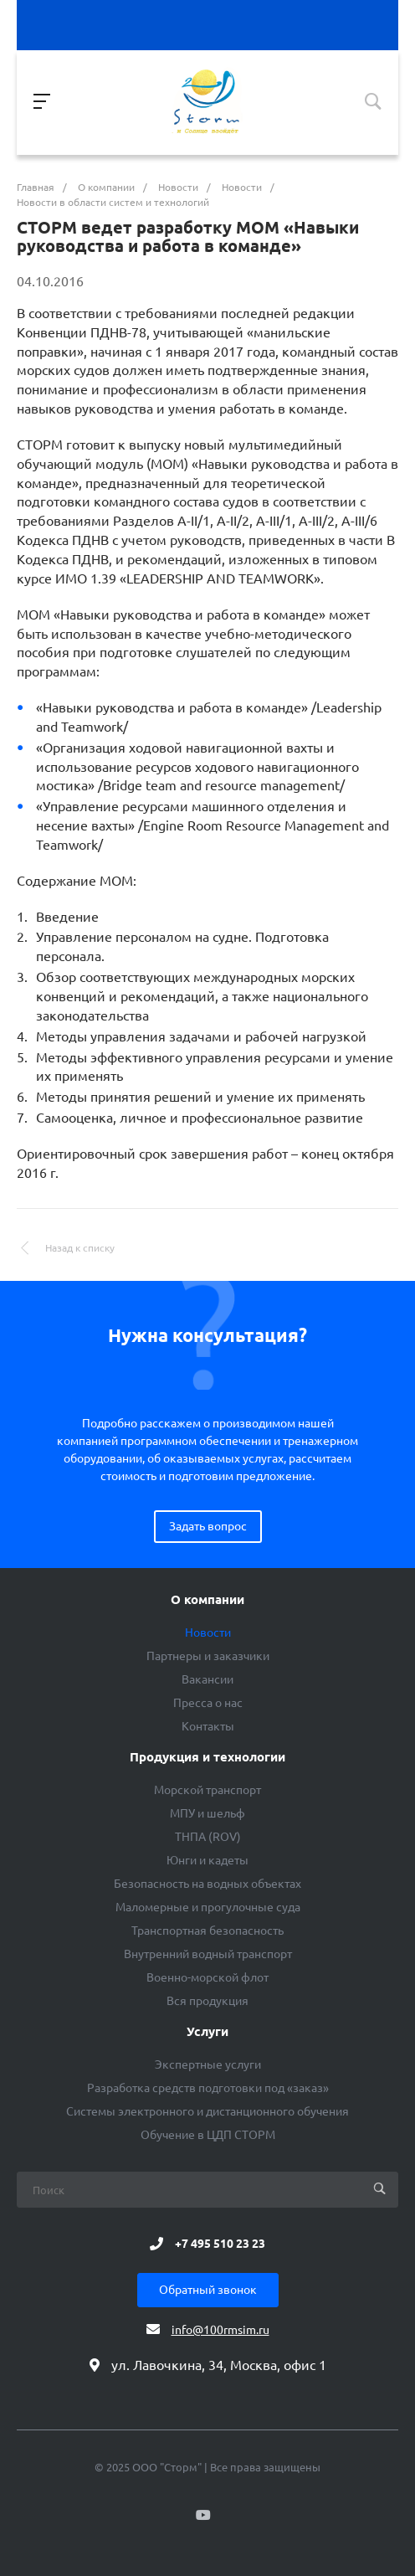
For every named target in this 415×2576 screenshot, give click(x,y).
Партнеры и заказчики (207, 1656)
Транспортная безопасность (207, 1930)
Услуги (207, 2032)
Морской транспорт (207, 1790)
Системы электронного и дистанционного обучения (207, 2111)
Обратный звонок (208, 2289)
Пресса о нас (208, 1703)
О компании (207, 1600)
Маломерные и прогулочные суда (207, 1907)
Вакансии (207, 1679)
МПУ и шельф (207, 1813)
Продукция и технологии (207, 1757)
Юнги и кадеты (207, 1860)
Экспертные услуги (208, 2064)
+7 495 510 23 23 (220, 2243)
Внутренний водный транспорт (208, 1954)
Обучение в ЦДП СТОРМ (208, 2135)
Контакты (208, 1726)
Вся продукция (207, 2001)
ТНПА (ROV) (208, 1836)
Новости (208, 1632)
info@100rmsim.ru (220, 2330)
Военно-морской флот (207, 1977)
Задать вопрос (208, 1526)
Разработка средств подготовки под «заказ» (208, 2088)
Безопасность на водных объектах (207, 1883)
